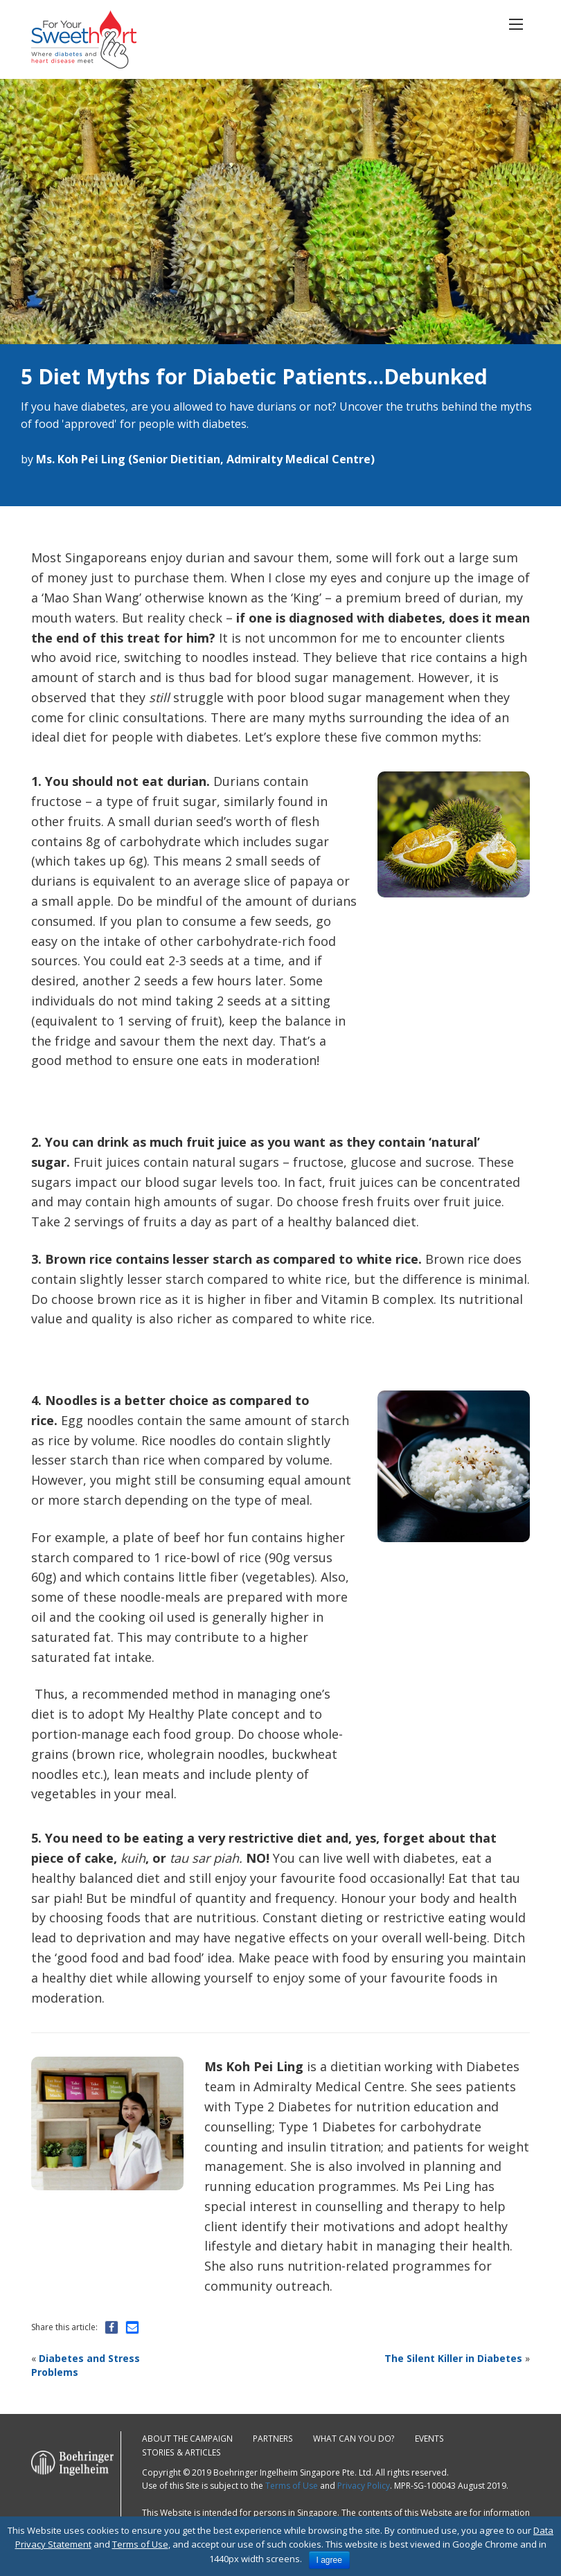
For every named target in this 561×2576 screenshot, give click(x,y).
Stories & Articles (180, 2452)
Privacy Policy (363, 2486)
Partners (273, 2438)
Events (430, 2438)
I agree (329, 2560)
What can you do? (354, 2438)
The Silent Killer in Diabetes (453, 2358)
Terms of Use (291, 2486)
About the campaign (187, 2438)
